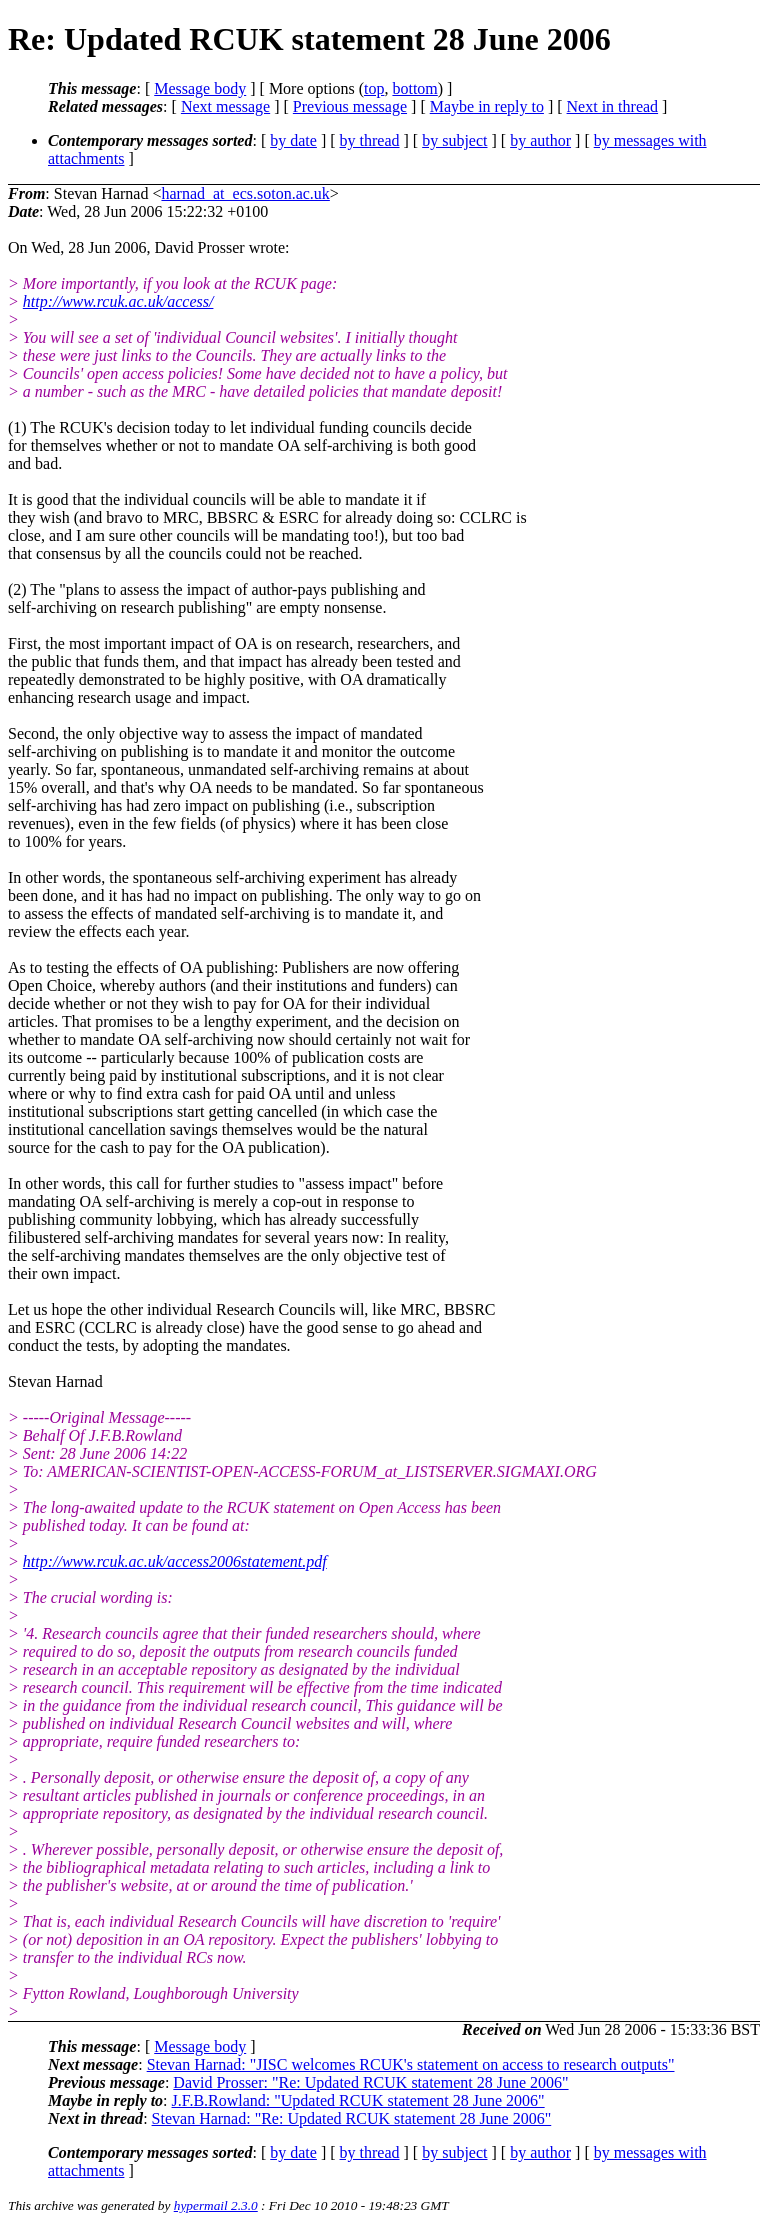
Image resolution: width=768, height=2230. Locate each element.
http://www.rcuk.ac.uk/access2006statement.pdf (175, 1561)
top (374, 88)
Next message (225, 106)
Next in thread (613, 106)
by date (293, 140)
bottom (414, 88)
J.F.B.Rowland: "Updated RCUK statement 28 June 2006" (358, 2100)
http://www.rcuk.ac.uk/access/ (118, 301)
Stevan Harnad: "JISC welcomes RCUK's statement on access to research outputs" (411, 2064)
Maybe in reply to (487, 106)
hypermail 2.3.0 (216, 2205)
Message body (200, 88)
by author (540, 140)
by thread (370, 140)
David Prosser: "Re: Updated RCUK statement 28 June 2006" (370, 2082)
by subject (454, 140)
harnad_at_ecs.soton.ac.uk (245, 193)
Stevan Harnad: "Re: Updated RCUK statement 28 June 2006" (352, 2118)
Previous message (350, 106)
